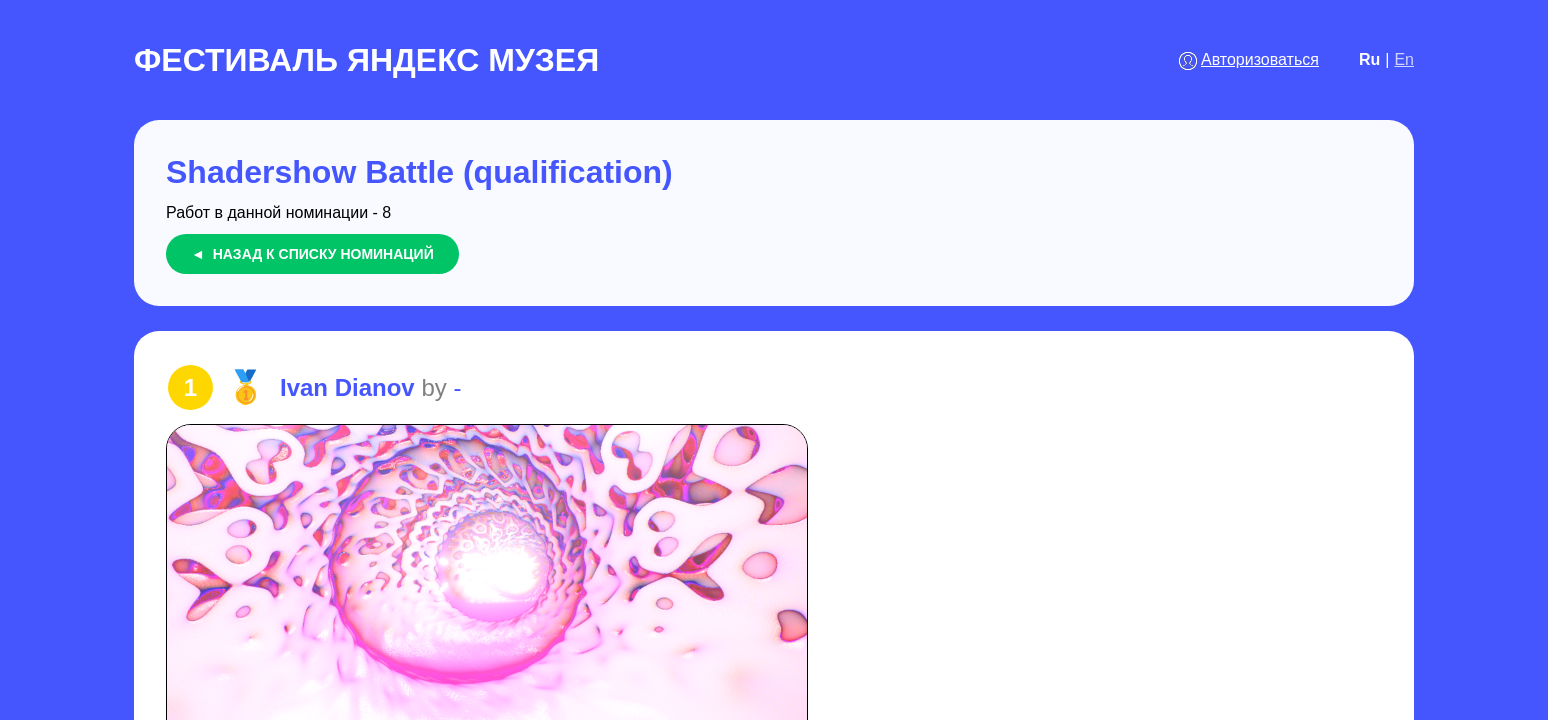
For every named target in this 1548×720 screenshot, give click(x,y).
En (1404, 59)
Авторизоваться (1260, 59)
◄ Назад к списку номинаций (312, 254)
